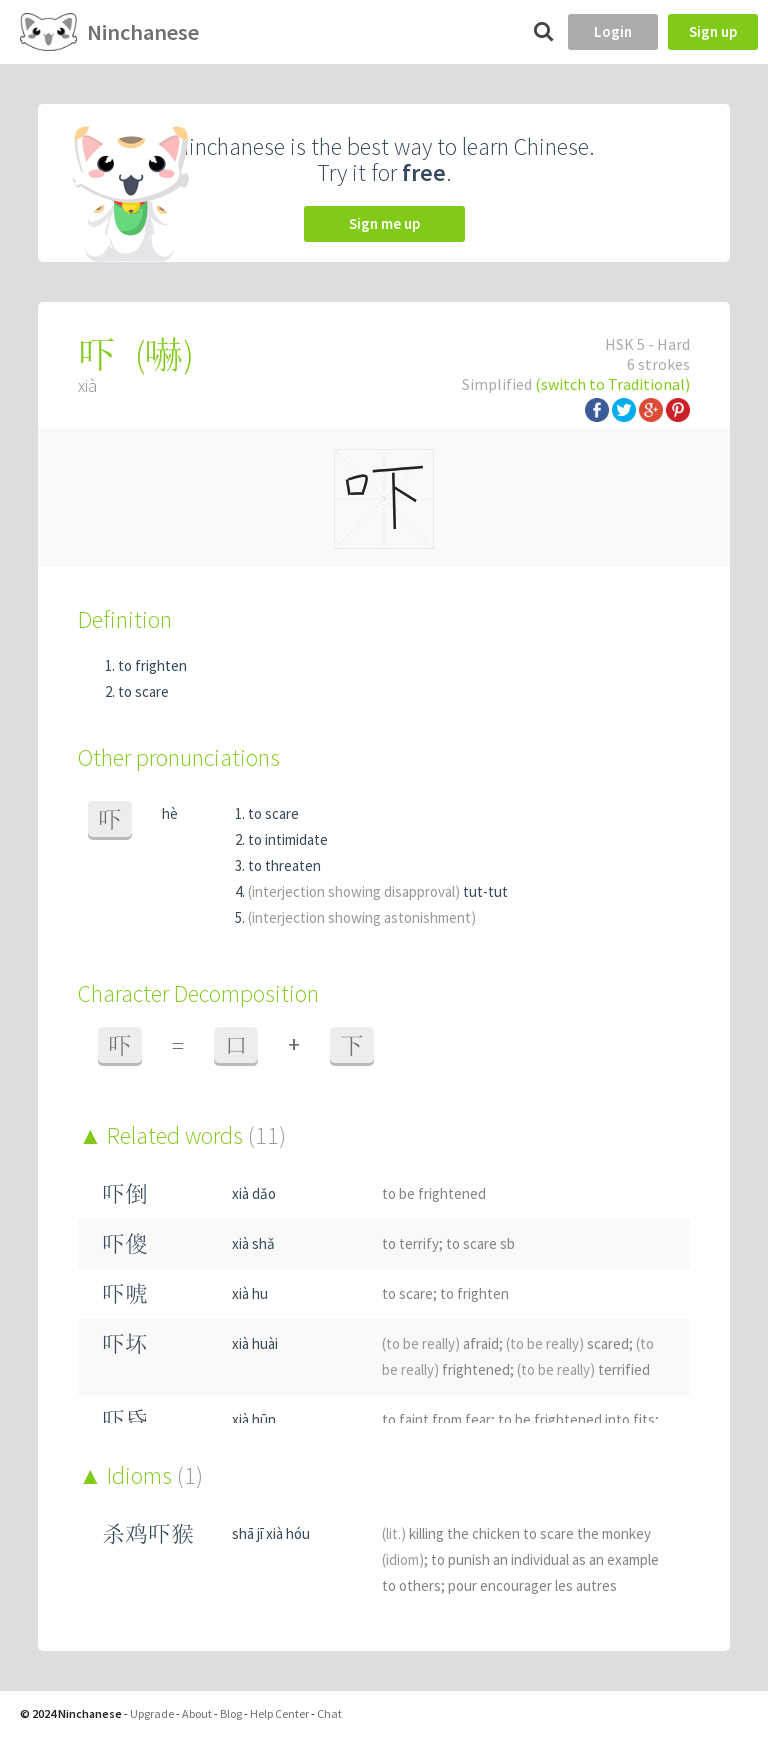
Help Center (279, 1713)
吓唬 (125, 1293)
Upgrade (152, 1713)
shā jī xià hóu (271, 1533)
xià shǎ (253, 1243)
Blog (231, 1713)
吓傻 (125, 1243)
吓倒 (125, 1193)
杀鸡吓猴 (148, 1533)
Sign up (713, 31)
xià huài (255, 1343)
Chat (329, 1713)
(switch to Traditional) (612, 384)
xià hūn (254, 1419)
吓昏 (125, 1419)
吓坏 (125, 1343)
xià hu (250, 1293)
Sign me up (384, 223)
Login (613, 31)
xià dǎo (254, 1193)
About (197, 1713)
